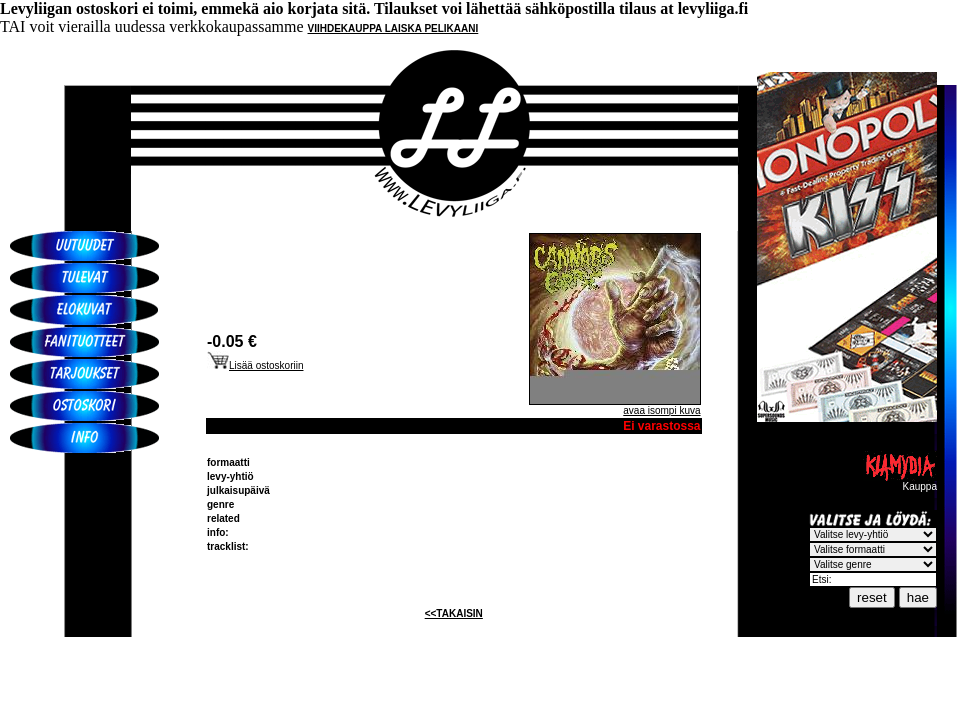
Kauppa (900, 482)
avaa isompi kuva (661, 410)
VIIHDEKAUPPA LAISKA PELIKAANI (393, 28)
